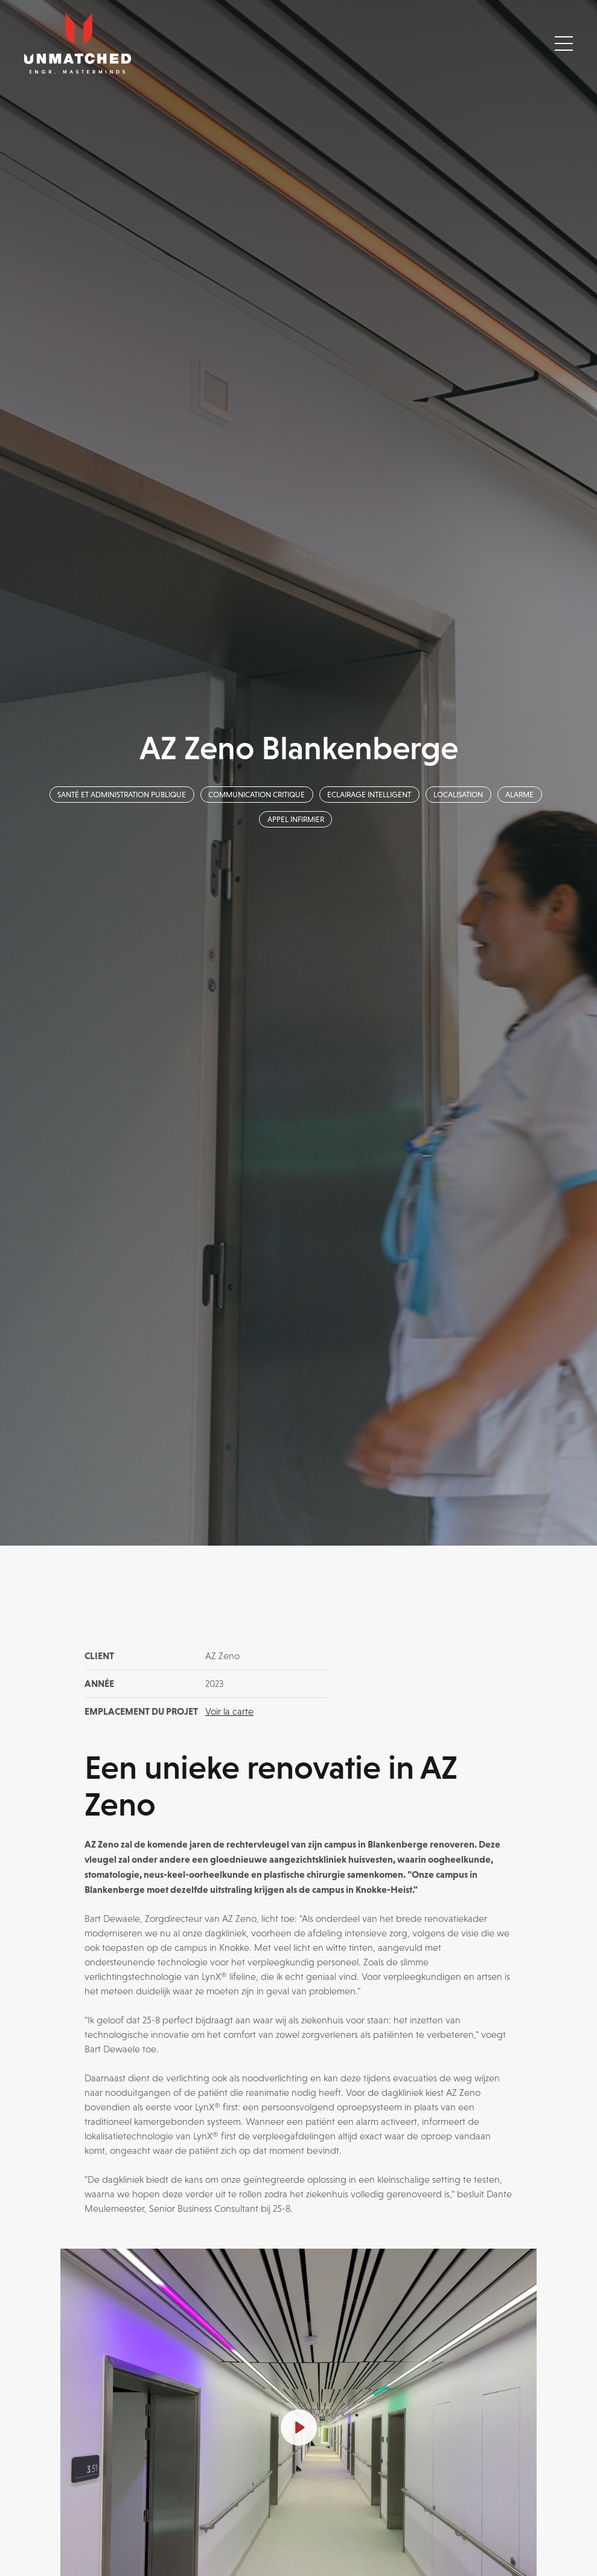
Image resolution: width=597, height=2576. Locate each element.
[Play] (299, 2427)
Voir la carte (229, 1711)
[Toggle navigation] (564, 43)
